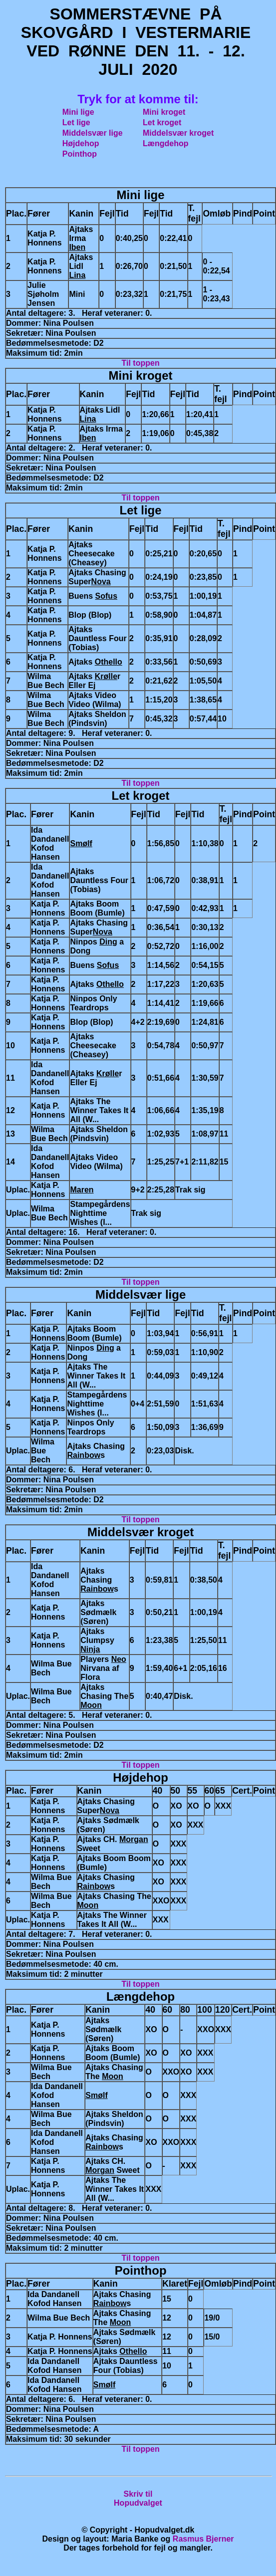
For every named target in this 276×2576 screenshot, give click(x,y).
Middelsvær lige (92, 133)
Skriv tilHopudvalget (138, 2498)
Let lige (76, 122)
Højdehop (80, 143)
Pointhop (79, 154)
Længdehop (166, 143)
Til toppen (141, 363)
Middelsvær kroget (178, 133)
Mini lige (78, 112)
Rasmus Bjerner (203, 2539)
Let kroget (162, 122)
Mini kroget (164, 112)
